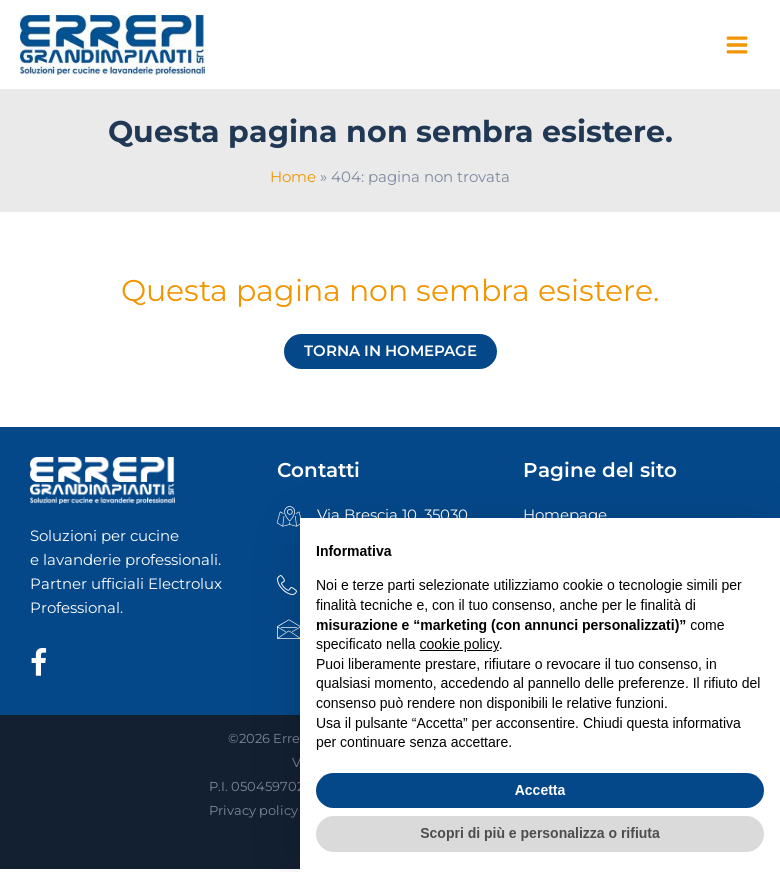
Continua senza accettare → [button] (671, 543)
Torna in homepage (390, 356)
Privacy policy (253, 815)
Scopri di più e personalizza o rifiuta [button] (540, 833)
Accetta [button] (540, 790)
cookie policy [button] (459, 644)
